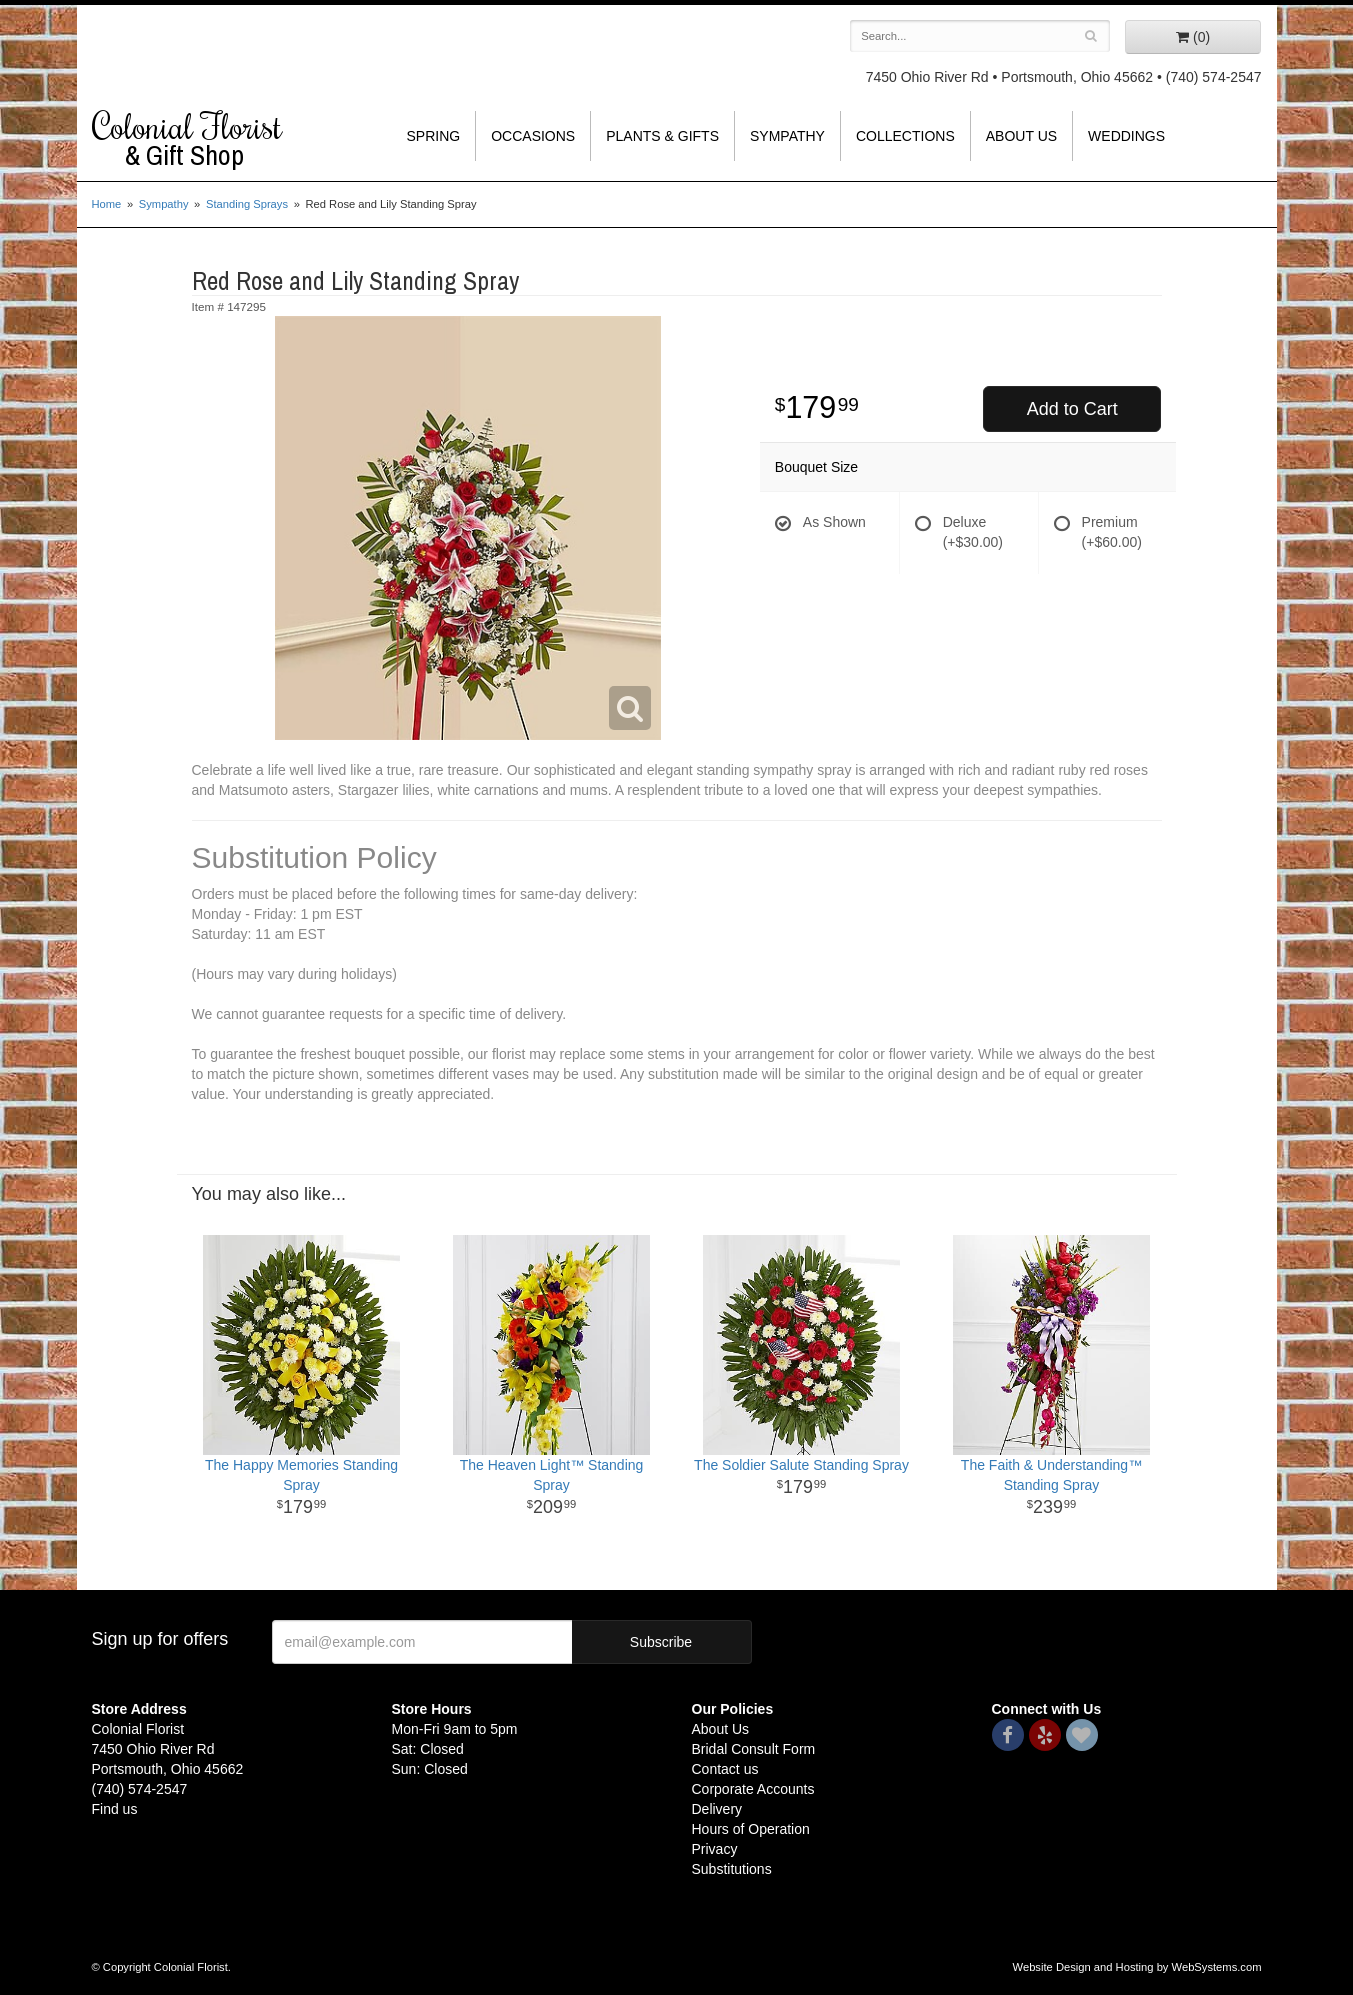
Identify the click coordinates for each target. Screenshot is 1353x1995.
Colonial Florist (227, 139)
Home (107, 204)
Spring (434, 136)
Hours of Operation (751, 1829)
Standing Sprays (247, 204)
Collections (905, 136)
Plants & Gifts (662, 136)
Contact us (725, 1769)
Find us (115, 1809)
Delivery (717, 1809)
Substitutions (732, 1869)
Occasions (533, 136)
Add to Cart (1072, 409)
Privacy (715, 1849)
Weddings (1126, 136)
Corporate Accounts (753, 1789)
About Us (1021, 136)
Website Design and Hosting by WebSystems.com (1137, 1967)
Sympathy (787, 136)
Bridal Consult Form (754, 1749)
